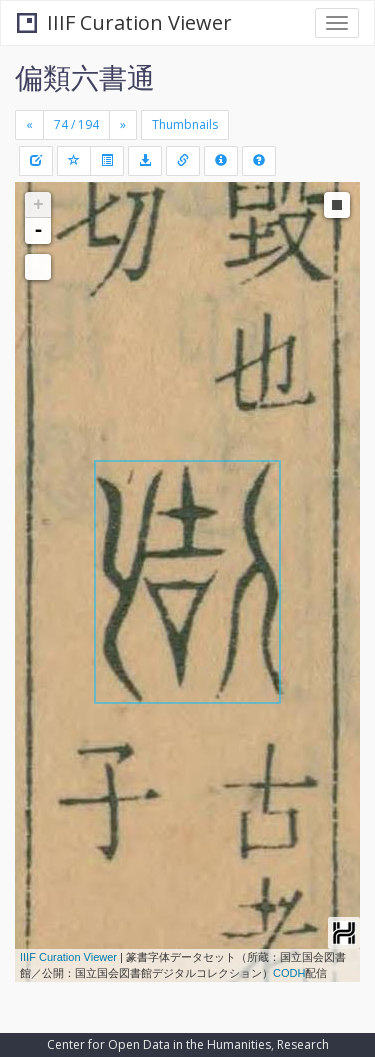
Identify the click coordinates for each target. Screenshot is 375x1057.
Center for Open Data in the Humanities (159, 1044)
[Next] (123, 125)
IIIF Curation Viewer (124, 22)
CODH (289, 973)
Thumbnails (185, 124)
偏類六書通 (85, 77)
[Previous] (29, 125)
